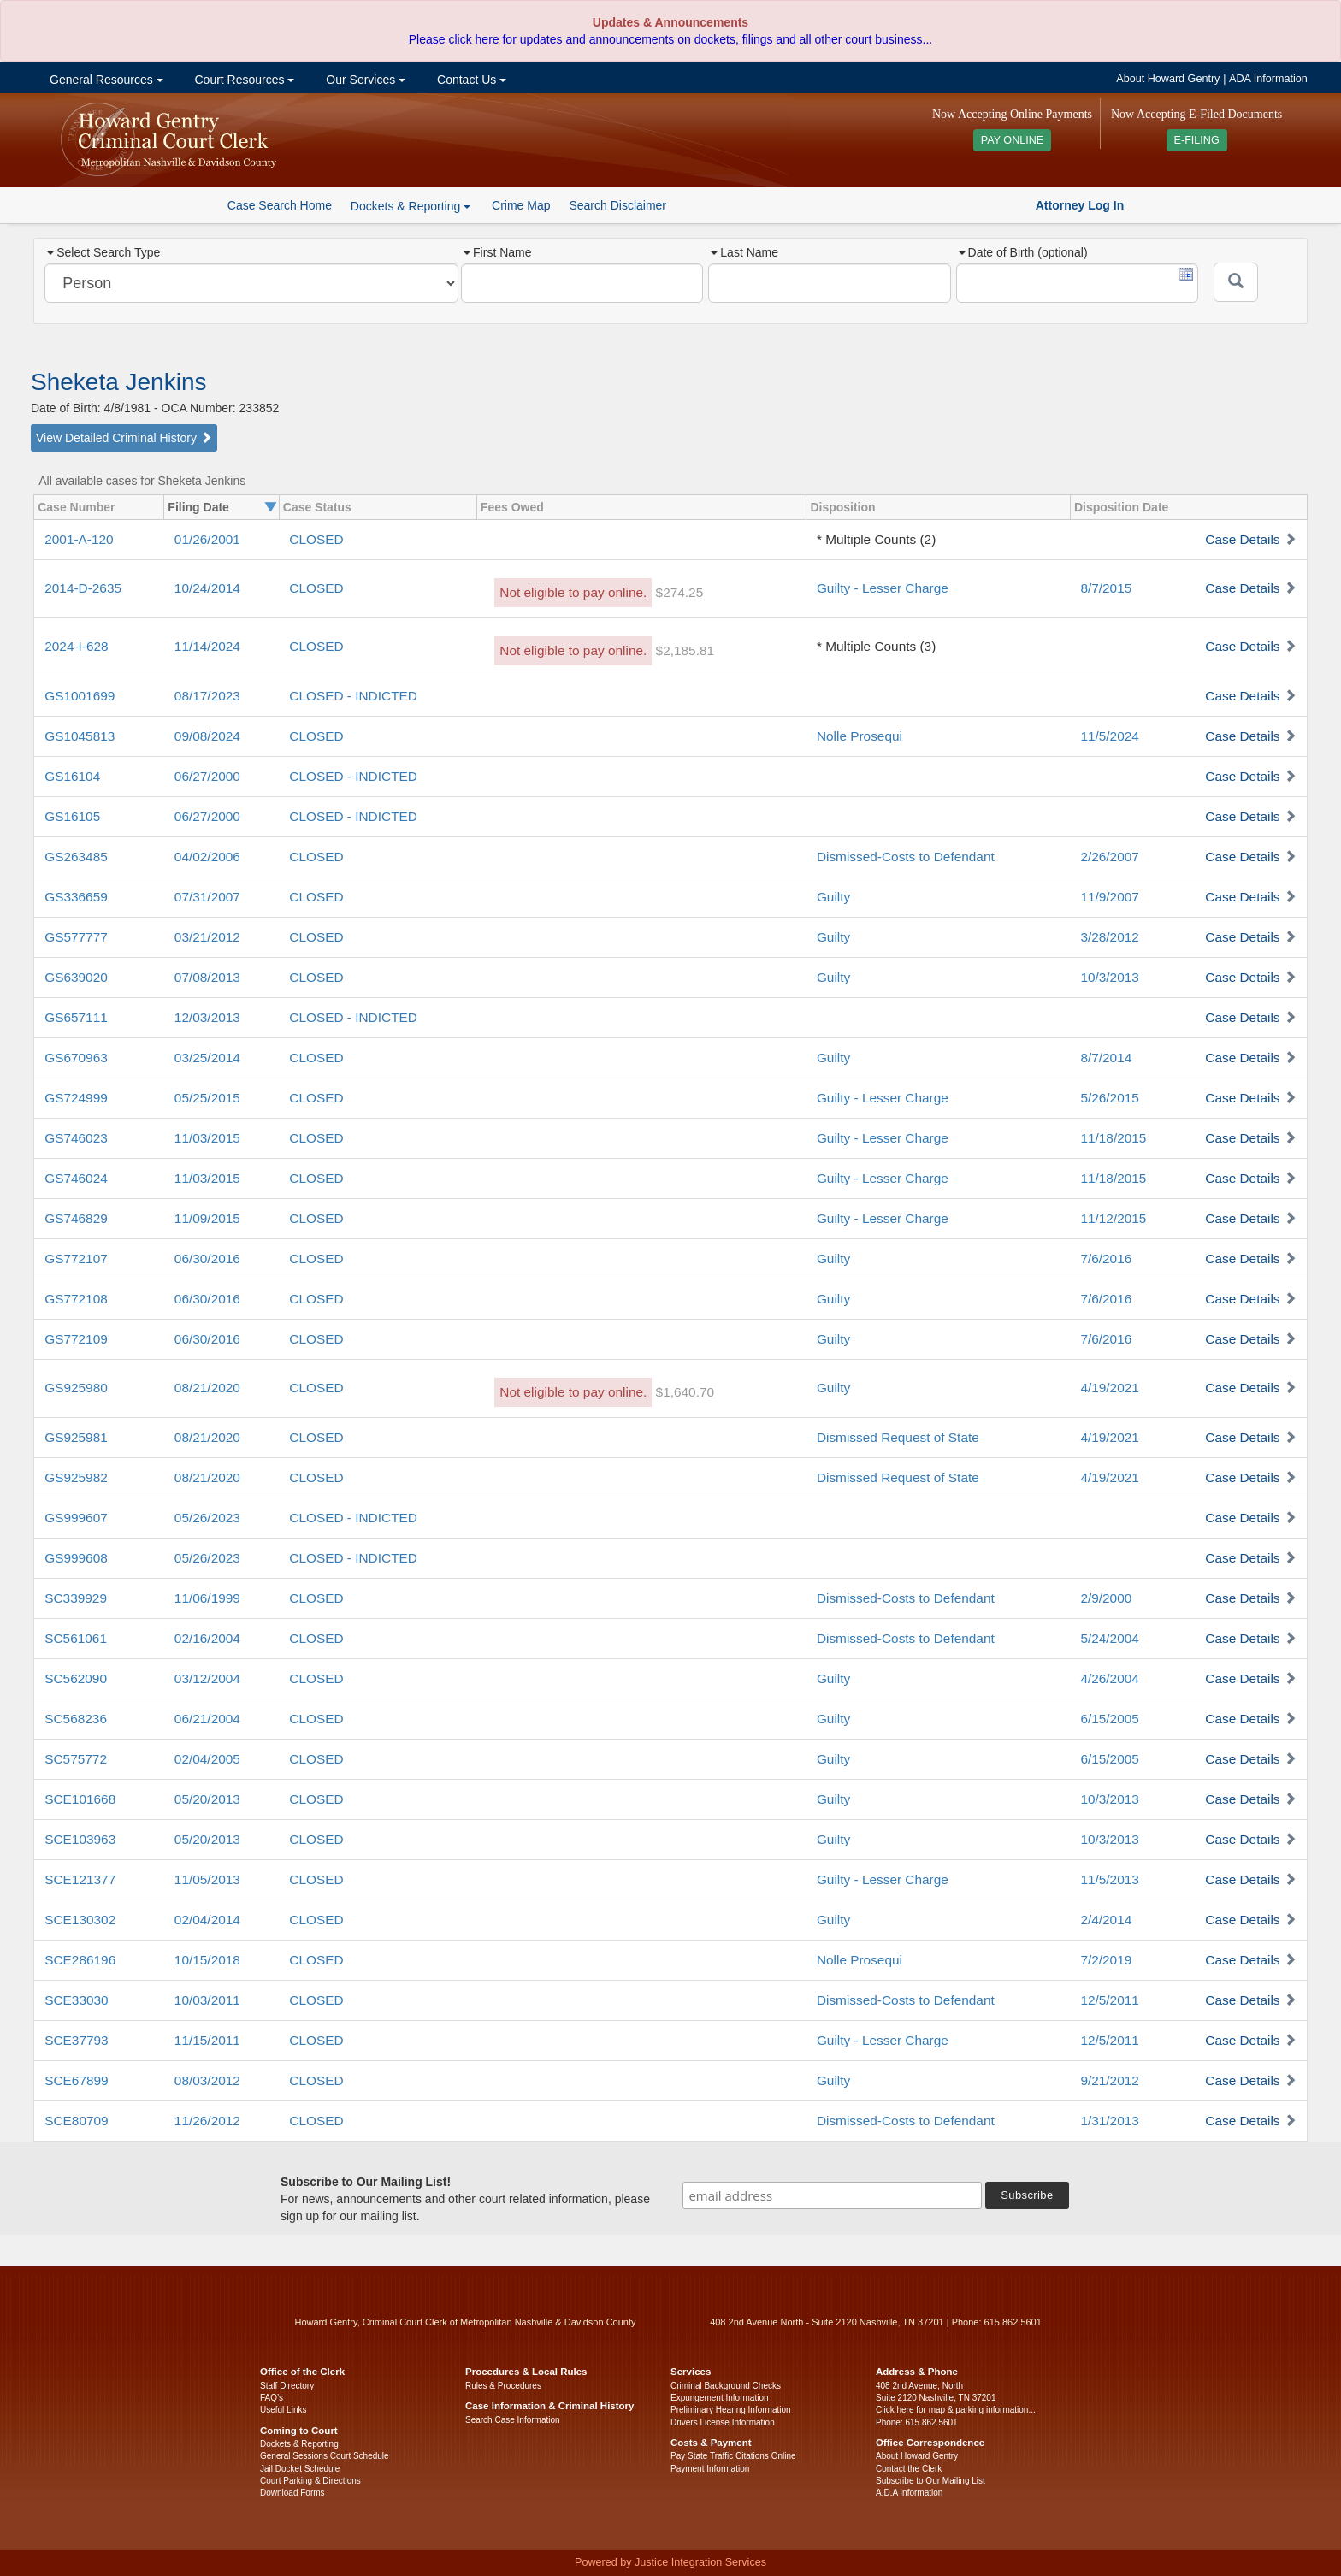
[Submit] (1236, 282)
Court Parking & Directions (310, 2480)
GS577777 (76, 937)
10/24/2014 (207, 588)
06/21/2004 (207, 1718)
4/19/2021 (1109, 1387)
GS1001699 (79, 695)
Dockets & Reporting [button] (410, 206)
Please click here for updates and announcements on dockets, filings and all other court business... (670, 39)
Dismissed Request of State (898, 1437)
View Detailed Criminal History (124, 438)
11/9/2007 (1109, 896)
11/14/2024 (207, 646)
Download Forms (292, 2492)
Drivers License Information (722, 2422)
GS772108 (76, 1298)
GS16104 (72, 776)
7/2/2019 (1105, 1960)
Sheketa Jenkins (118, 382)
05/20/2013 (207, 1799)
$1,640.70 (685, 1392)
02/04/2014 (207, 1919)
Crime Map (521, 205)
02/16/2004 (207, 1638)
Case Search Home (279, 205)
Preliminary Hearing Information (730, 2409)
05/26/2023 (207, 1517)
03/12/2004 (207, 1678)
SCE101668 (79, 1799)
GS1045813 (79, 736)
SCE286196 (79, 1960)
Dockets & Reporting (299, 2444)
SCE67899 (76, 2080)
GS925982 (76, 1477)
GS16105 (72, 816)
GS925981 (76, 1437)
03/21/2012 (207, 937)
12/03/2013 (207, 1017)
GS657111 (76, 1017)
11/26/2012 (207, 2120)
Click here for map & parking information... (956, 2409)
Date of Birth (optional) (1023, 252)
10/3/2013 (1109, 977)
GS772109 (76, 1339)
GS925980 (76, 1387)
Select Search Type (103, 252)
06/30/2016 (207, 1258)
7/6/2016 (1105, 1258)
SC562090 (75, 1678)
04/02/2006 (207, 856)
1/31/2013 (1109, 2120)
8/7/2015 (1105, 588)
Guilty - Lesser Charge (882, 588)
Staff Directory (287, 2385)
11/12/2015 (1113, 1218)
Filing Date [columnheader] (198, 507)
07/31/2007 (207, 896)
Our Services (363, 79)
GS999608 (76, 1558)
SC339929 (75, 1598)
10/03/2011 (207, 2000)
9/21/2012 (1109, 2080)
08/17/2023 (207, 695)
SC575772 (75, 1759)
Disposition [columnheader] (842, 507)
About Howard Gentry (1168, 79)
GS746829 (76, 1218)
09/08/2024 (207, 736)
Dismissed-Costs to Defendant (906, 856)
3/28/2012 (1109, 937)
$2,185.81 (685, 650)
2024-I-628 (76, 646)
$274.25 (680, 592)
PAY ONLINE (1012, 140)
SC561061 (75, 1638)
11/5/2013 (1109, 1879)
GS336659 (76, 896)
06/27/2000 (207, 776)
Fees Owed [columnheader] (512, 507)
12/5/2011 (1109, 2000)
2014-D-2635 (82, 588)
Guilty (833, 896)
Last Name (744, 252)
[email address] (832, 2195)
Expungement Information (719, 2397)
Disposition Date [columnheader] (1121, 507)
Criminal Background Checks (725, 2385)
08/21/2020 (207, 1387)
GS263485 (76, 856)
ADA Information (1268, 79)
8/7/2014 (1105, 1057)
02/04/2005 (207, 1759)
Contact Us (470, 79)
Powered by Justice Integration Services (670, 2562)
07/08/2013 (207, 977)
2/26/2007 (1109, 856)
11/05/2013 (207, 1879)
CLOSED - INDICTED (353, 695)
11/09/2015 (207, 1218)
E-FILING (1197, 140)
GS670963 (76, 1057)
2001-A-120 (78, 539)
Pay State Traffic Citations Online (733, 2456)
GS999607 (76, 1517)
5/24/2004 (1109, 1638)
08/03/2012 (207, 2080)
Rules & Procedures (503, 2385)
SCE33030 (76, 2000)
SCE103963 (79, 1839)
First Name (497, 252)
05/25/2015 (207, 1097)
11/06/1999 (207, 1598)
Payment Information (709, 2468)
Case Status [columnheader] (317, 507)
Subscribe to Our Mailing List (930, 2480)
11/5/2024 (1109, 736)
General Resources (104, 79)
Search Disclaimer (617, 205)
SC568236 (75, 1718)
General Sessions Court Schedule (324, 2456)
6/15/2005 (1109, 1718)
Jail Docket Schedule (300, 2468)
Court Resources (243, 79)
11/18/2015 (1113, 1138)
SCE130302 (79, 1919)
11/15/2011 (207, 2040)
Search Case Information (512, 2420)
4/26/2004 (1109, 1678)
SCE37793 (76, 2040)
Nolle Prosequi (859, 736)
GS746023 (76, 1138)
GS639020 (76, 977)
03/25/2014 (207, 1057)
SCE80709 (76, 2120)
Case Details (1242, 539)
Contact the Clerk (909, 2468)
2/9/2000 (1105, 1598)
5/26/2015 (1109, 1097)
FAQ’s (271, 2397)
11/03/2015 (207, 1138)
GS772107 (76, 1258)
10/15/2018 (207, 1960)
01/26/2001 (207, 539)
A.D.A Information (909, 2492)
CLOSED (316, 539)
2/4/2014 (1105, 1919)
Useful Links (283, 2409)
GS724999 (76, 1097)
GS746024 (76, 1178)
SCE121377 (79, 1879)
